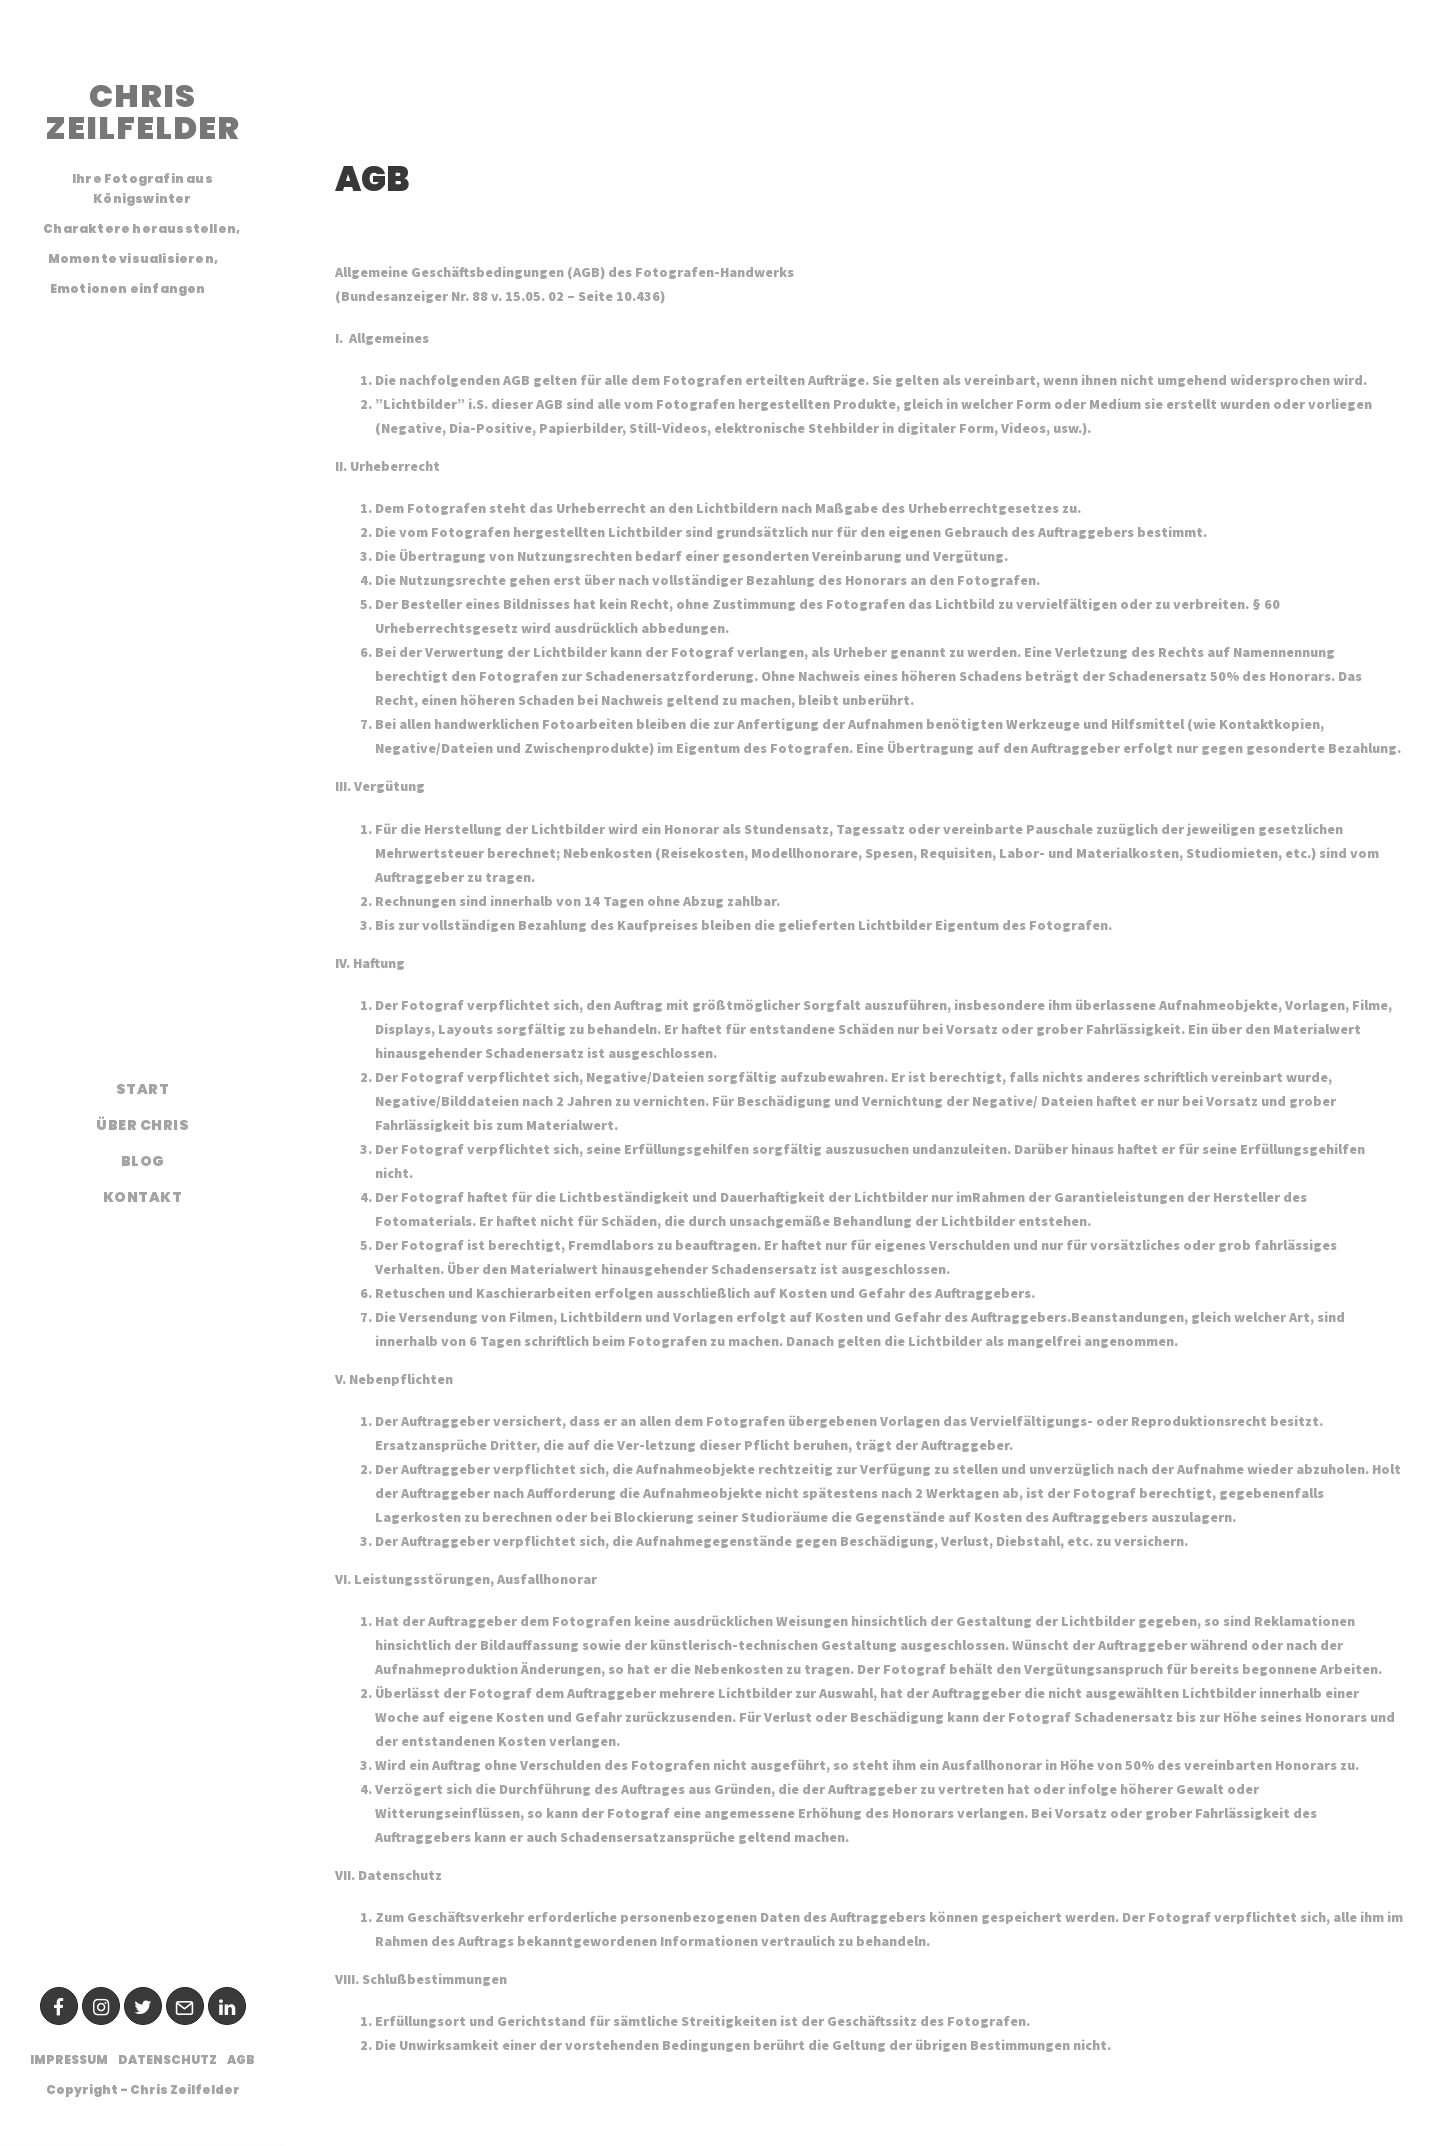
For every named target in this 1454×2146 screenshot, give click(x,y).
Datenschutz (167, 2059)
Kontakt (143, 1197)
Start (143, 1089)
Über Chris (142, 1125)
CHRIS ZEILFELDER (142, 112)
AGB (241, 2059)
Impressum (69, 2059)
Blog (143, 1161)
